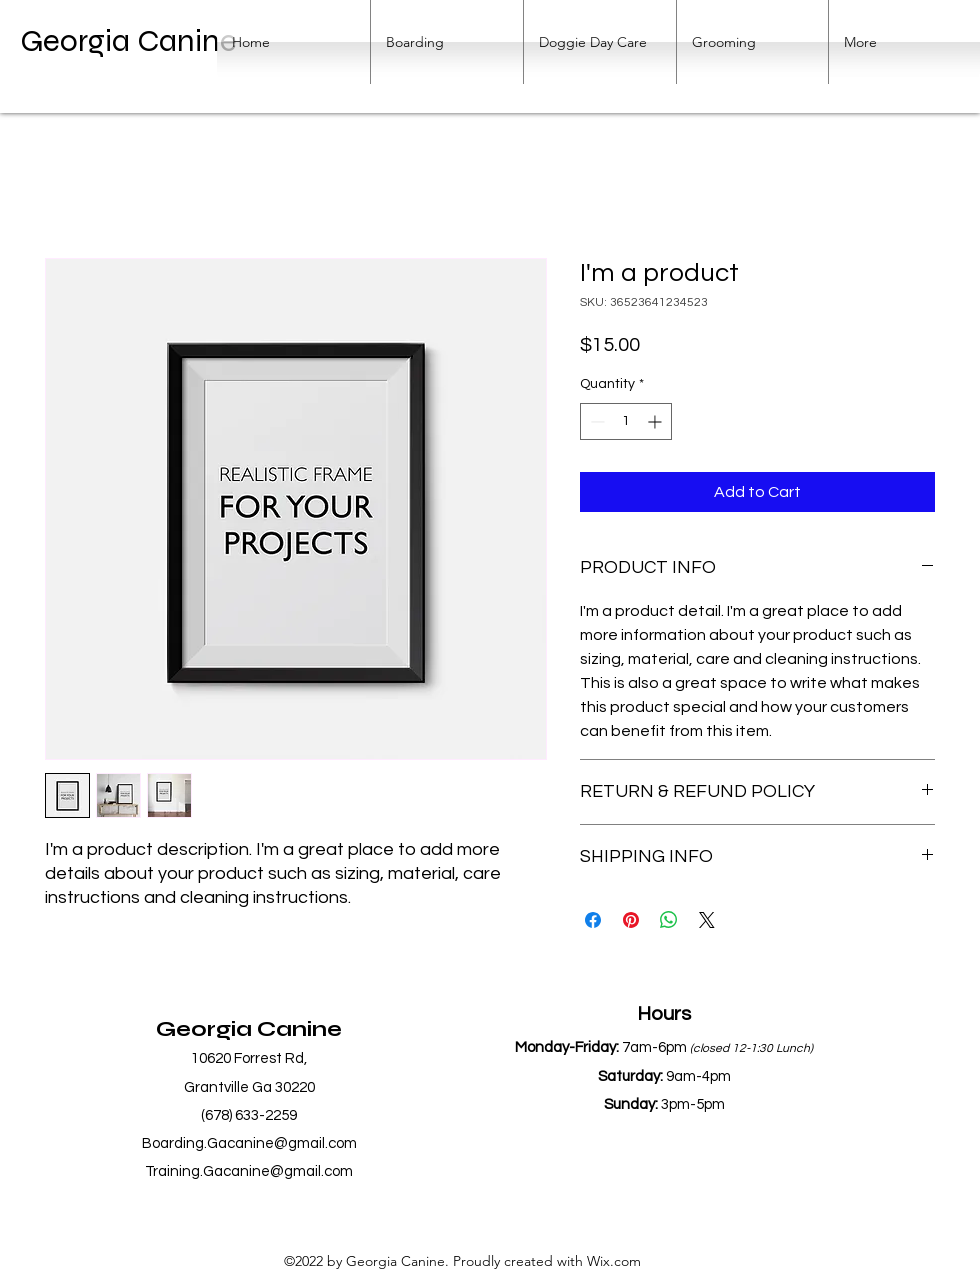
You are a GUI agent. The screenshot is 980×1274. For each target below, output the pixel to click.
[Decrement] (595, 421)
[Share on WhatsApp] (669, 920)
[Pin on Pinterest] (631, 920)
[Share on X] (707, 920)
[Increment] (656, 421)
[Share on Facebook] (593, 920)
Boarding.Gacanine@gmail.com (249, 1143)
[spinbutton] (626, 421)
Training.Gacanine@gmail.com (249, 1171)
